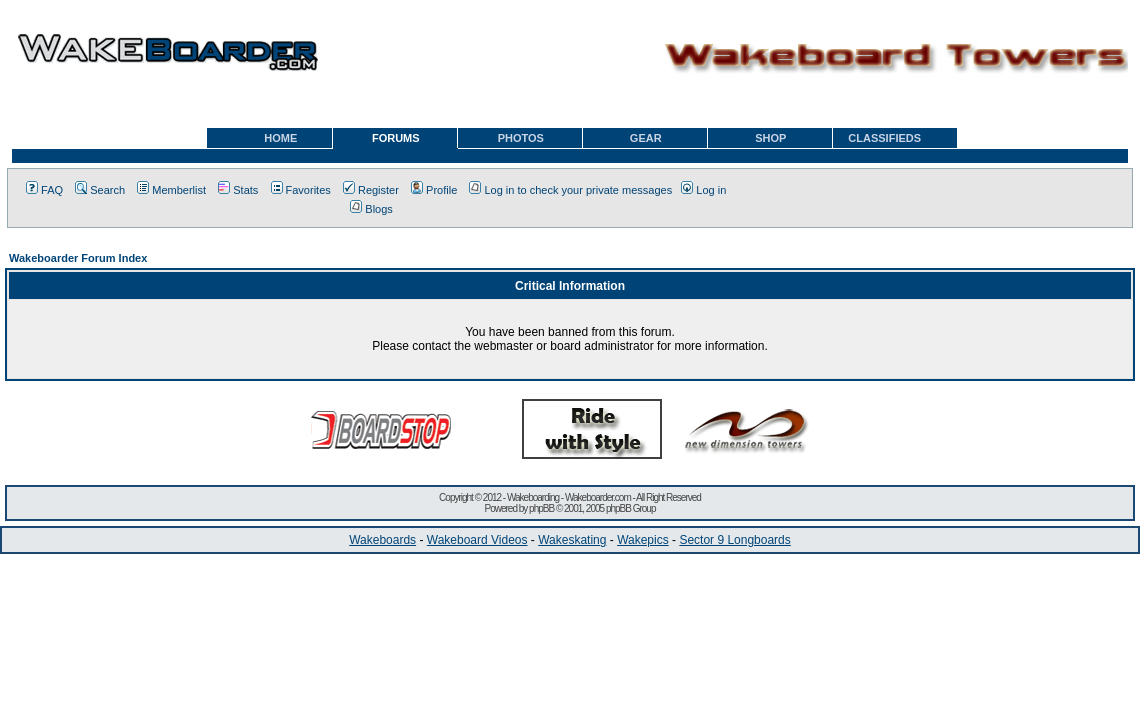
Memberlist (171, 190)
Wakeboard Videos (477, 540)
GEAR (646, 138)
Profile (434, 190)
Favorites (301, 190)
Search (100, 190)
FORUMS (396, 138)
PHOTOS (521, 138)
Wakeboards (382, 540)
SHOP (770, 138)
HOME (280, 138)
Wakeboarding (533, 497)
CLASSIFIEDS (884, 138)
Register (371, 190)
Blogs (371, 209)
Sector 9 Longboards (734, 540)
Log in (703, 190)
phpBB (541, 508)
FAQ (44, 190)
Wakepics (643, 540)
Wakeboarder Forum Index (78, 258)
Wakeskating (572, 540)
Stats (238, 190)
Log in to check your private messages (570, 190)
